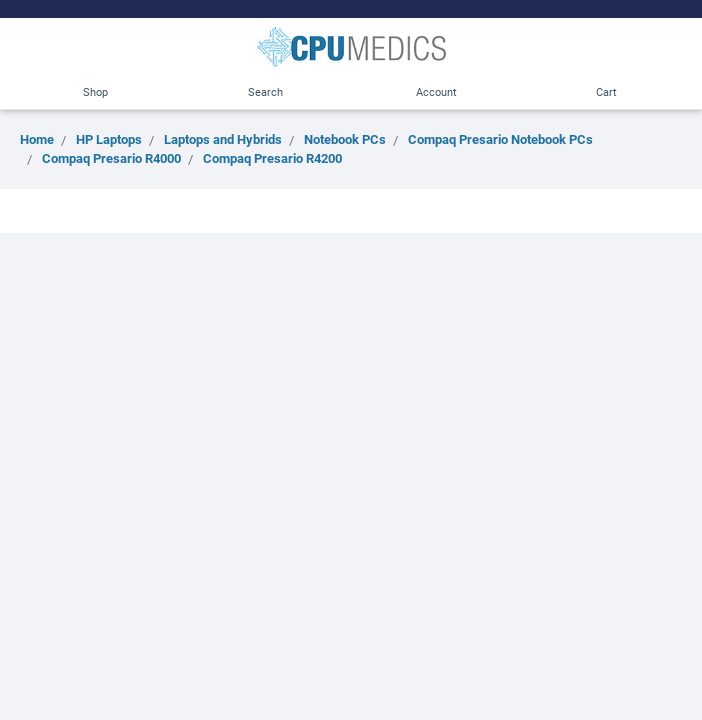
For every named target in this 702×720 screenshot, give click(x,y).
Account (436, 91)
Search (265, 91)
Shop (95, 91)
